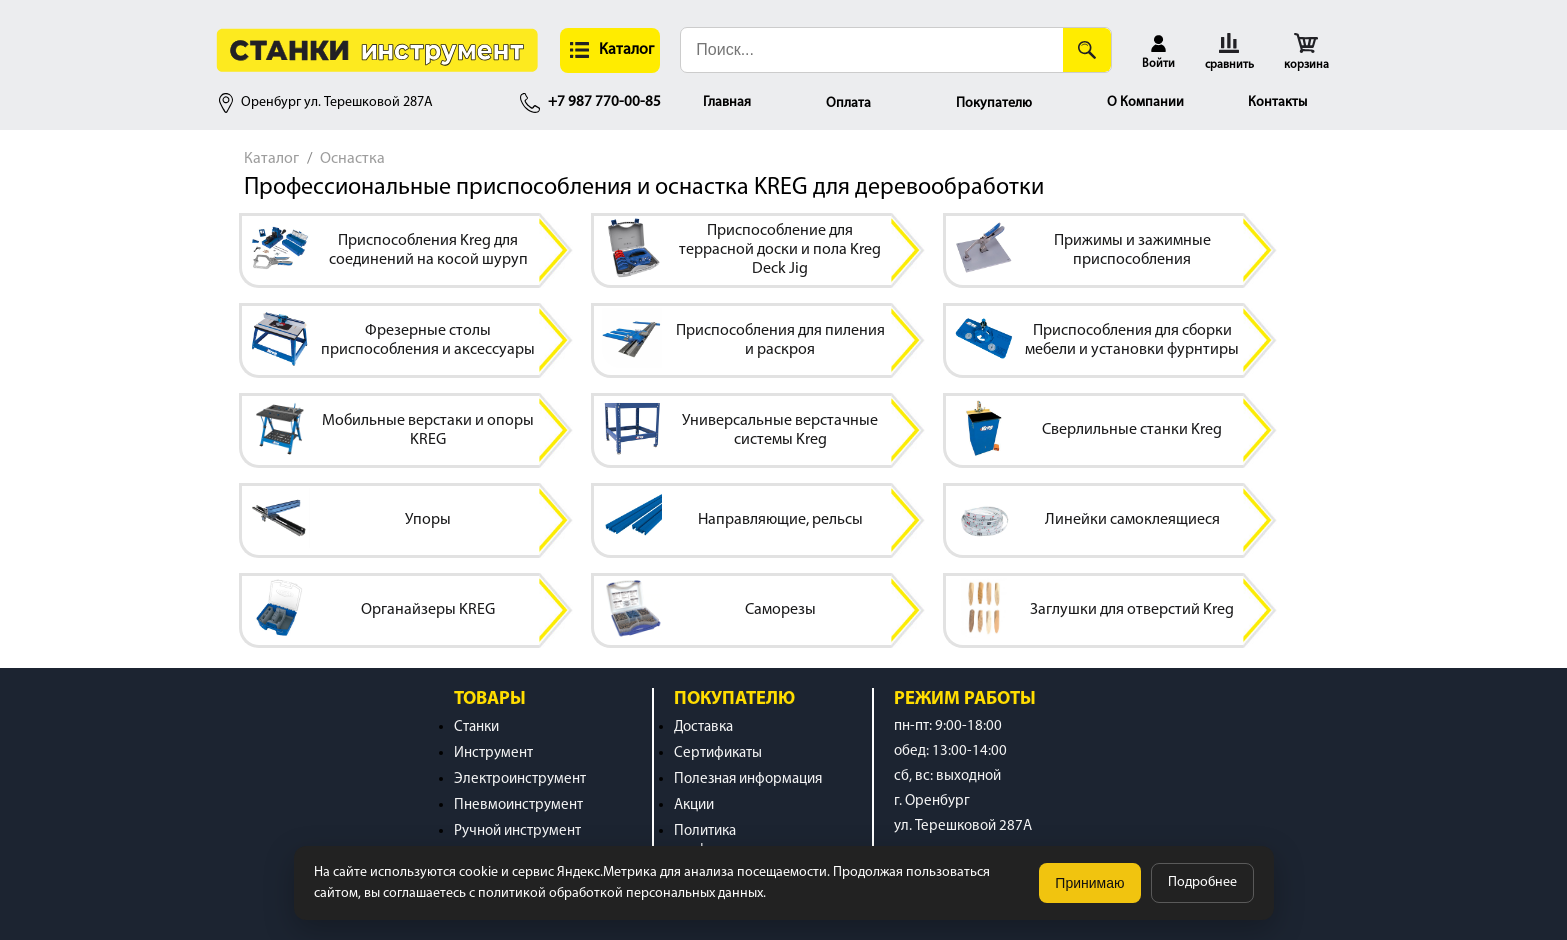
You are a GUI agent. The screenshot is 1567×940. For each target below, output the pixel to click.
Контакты (1277, 102)
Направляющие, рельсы (780, 520)
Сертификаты (718, 753)
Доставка (703, 727)
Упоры (428, 520)
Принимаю (1089, 883)
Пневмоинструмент (518, 805)
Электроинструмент (520, 779)
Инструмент (493, 753)
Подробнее (1202, 882)
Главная (727, 102)
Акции (694, 805)
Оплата (848, 103)
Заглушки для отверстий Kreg (1132, 610)
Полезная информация (748, 779)
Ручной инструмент (517, 831)
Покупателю (994, 103)
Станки (476, 727)
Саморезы (780, 610)
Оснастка (352, 159)
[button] (610, 50)
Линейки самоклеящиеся (1132, 520)
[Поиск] (1087, 50)
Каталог (271, 159)
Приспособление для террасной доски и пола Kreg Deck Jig (780, 250)
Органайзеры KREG (428, 610)
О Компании (1145, 102)
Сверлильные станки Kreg (1132, 430)
